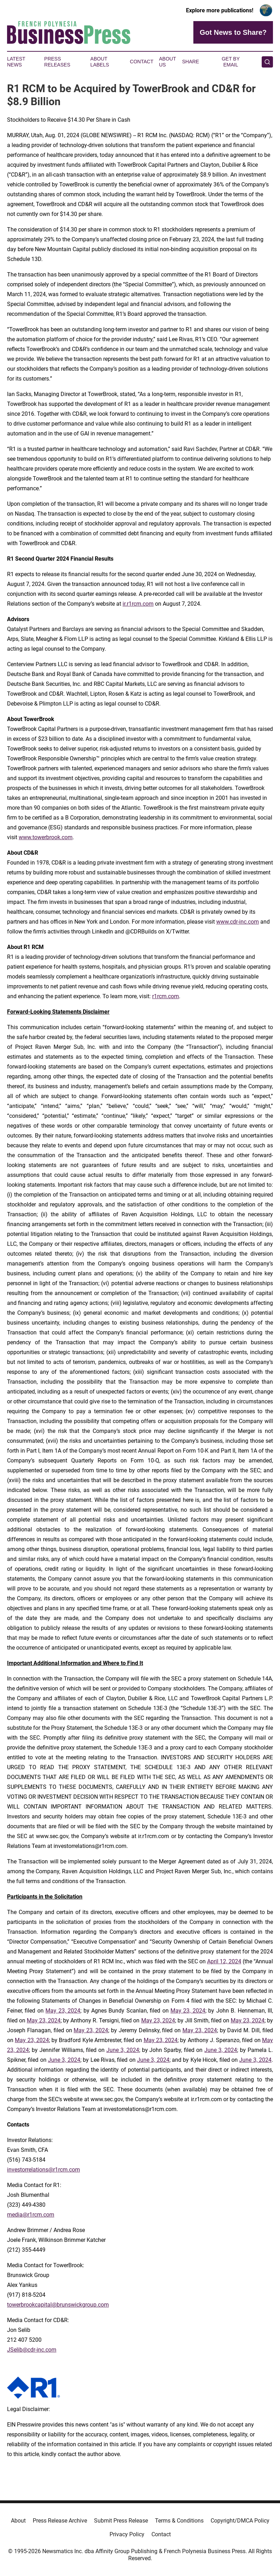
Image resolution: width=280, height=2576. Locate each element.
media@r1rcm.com (30, 2214)
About (18, 2520)
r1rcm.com (165, 996)
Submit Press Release (121, 2520)
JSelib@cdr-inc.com (31, 2349)
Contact (142, 61)
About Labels (100, 62)
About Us (167, 62)
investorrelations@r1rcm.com (43, 2169)
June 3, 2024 (122, 2050)
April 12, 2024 (224, 1961)
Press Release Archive (60, 2520)
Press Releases (57, 62)
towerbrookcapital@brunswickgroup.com (58, 2304)
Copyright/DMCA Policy (240, 2520)
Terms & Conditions (179, 2520)
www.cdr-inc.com (237, 921)
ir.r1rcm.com (138, 603)
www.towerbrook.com (46, 837)
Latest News (16, 62)
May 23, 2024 (62, 2010)
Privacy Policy (127, 2534)
